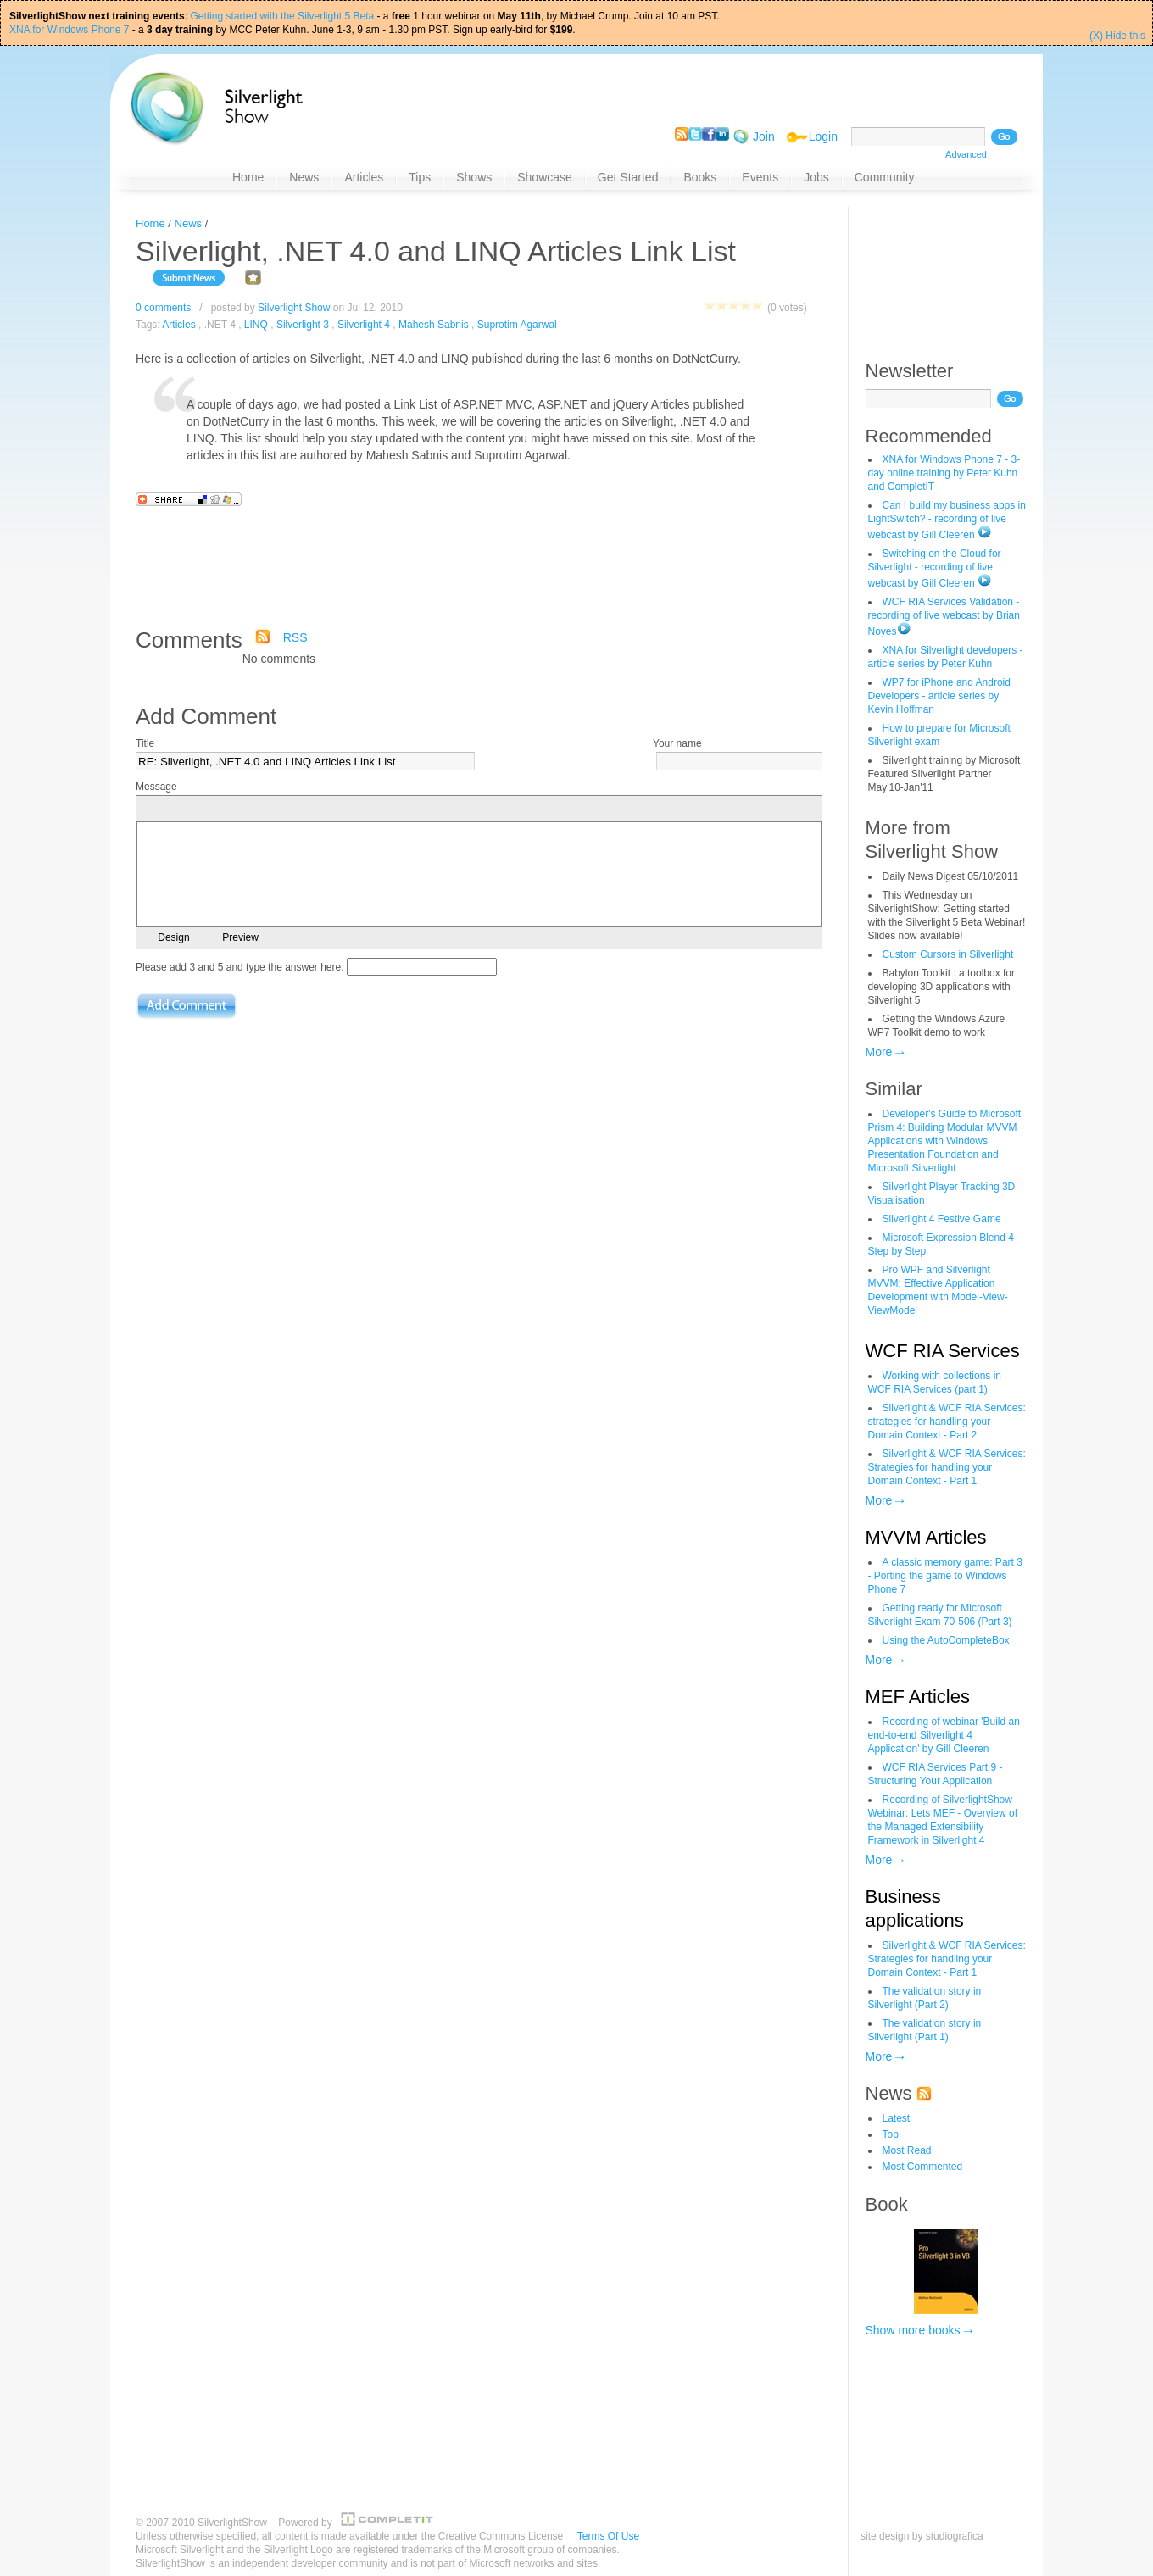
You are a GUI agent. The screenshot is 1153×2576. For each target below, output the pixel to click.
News (189, 223)
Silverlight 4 (363, 325)
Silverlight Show (294, 308)
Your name (677, 743)
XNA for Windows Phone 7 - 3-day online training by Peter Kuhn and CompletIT (944, 472)
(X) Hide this (1117, 36)
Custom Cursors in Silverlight (948, 954)
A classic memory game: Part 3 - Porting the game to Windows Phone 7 (945, 1575)
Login (823, 136)
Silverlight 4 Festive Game (942, 1219)
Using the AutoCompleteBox (946, 1640)
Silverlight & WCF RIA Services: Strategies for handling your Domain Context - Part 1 (947, 1467)
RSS (295, 637)
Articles (178, 325)
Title (145, 743)
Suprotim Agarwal (517, 325)
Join (764, 136)
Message (156, 787)
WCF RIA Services (943, 1350)
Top (891, 2134)
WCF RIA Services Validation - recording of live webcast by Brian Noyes (944, 616)
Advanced (966, 154)
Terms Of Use (608, 2536)
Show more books (913, 2330)
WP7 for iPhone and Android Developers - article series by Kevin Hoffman (939, 695)
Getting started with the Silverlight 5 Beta (282, 16)
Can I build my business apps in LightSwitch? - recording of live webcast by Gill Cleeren (947, 520)
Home (150, 223)
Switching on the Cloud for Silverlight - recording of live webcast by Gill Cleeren (934, 568)
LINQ (256, 325)
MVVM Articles (926, 1537)
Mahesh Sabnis (433, 325)
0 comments (163, 308)
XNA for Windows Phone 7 (69, 30)
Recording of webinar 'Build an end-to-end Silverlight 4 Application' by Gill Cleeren (944, 1735)
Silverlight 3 (302, 325)
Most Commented (923, 2167)
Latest (897, 2118)
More (879, 1052)
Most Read (907, 2150)
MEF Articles (918, 1696)
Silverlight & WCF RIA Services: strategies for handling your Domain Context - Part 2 (947, 1421)
